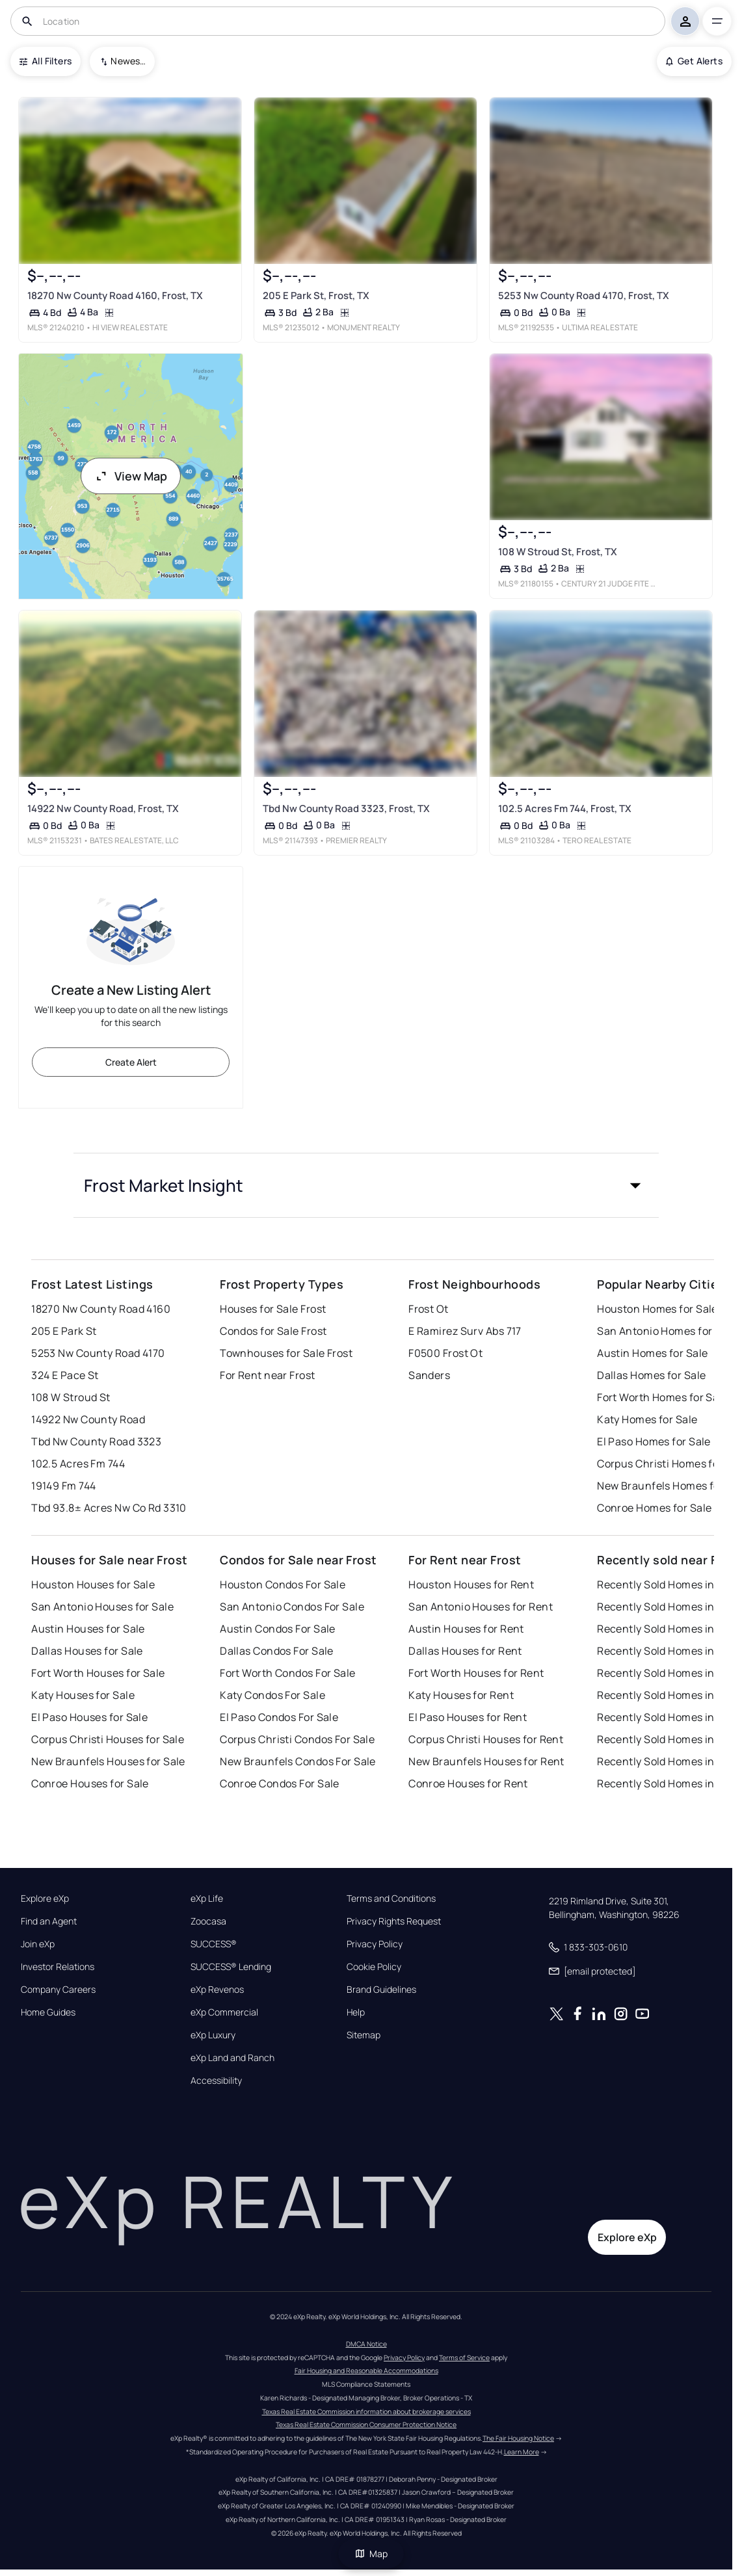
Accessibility (216, 2080)
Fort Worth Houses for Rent (476, 1673)
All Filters (46, 61)
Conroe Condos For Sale (279, 1783)
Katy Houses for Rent (461, 1695)
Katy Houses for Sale (83, 1695)
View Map (130, 476)
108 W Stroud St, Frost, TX (557, 552)
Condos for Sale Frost (273, 1331)
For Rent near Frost (267, 1375)
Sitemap (363, 2035)
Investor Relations (57, 1966)
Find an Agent (49, 1921)
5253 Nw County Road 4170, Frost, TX (583, 295)
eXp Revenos (217, 1989)
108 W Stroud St (71, 1397)
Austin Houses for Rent (466, 1629)
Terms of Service (464, 2357)
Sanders (429, 1375)
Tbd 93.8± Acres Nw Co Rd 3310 (109, 1508)
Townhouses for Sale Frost (286, 1353)
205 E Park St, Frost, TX (316, 295)
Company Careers (58, 1989)
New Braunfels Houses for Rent (486, 1761)
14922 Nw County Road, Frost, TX (103, 808)
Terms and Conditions (391, 1898)
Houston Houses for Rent (471, 1584)
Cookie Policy (374, 1966)
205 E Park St (64, 1331)
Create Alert (131, 1062)
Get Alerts (694, 61)
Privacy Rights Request (394, 1921)
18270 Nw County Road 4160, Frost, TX (115, 295)
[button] (366, 1185)
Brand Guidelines (381, 1989)
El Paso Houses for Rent (467, 1717)
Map (371, 2553)
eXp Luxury (213, 2035)
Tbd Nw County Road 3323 (96, 1441)
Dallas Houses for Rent (465, 1651)
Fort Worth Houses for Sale (98, 1673)
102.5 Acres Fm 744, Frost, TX (564, 808)
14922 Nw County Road (88, 1419)
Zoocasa (208, 1921)
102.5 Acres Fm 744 (78, 1463)
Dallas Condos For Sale (277, 1651)
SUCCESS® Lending (231, 1966)
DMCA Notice (366, 2343)
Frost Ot (428, 1309)
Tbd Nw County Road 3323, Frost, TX (346, 808)
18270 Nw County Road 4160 (100, 1309)
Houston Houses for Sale (93, 1584)
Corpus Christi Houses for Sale (107, 1739)
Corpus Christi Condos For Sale (297, 1739)
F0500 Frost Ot (445, 1353)
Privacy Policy (375, 1944)
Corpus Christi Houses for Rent (485, 1739)
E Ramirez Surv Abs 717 (465, 1331)
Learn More (521, 2451)
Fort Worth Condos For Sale (287, 1673)
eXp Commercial (224, 2012)
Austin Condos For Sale (278, 1629)
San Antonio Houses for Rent (480, 1606)
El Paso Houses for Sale (89, 1717)
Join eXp (38, 1944)
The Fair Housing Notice (518, 2438)
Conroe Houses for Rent (468, 1783)
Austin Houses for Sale (88, 1629)
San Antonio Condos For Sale (292, 1606)
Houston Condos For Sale (282, 1584)
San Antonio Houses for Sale (102, 1606)
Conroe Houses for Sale (90, 1783)
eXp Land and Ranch (232, 2057)
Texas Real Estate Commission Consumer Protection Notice (366, 2424)
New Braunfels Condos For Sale (298, 1761)
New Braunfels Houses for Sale (108, 1761)
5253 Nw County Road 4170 (98, 1353)
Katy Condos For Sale (272, 1695)
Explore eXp (45, 1898)
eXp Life (207, 1898)
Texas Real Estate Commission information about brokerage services (366, 2411)
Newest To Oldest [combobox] (128, 61)
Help (356, 2012)
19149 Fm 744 (63, 1486)
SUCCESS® (214, 1944)
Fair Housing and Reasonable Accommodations (366, 2370)
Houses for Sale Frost (273, 1309)
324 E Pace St (65, 1375)
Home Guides (48, 2012)
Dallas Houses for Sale (87, 1651)
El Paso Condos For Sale (279, 1717)
